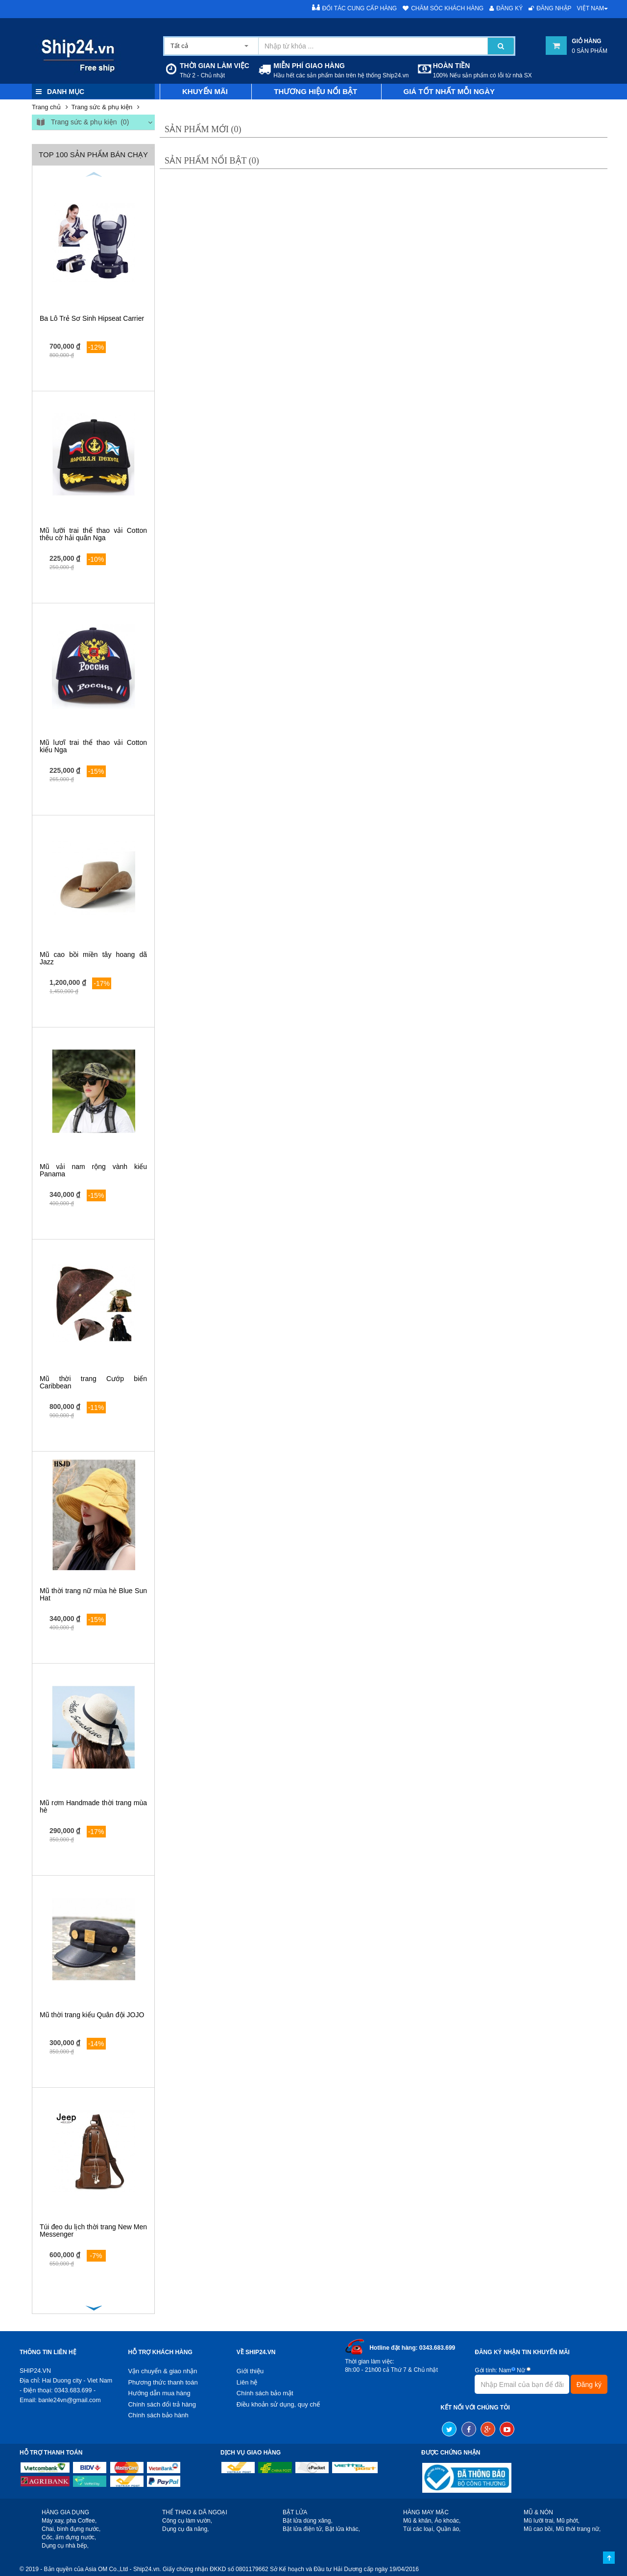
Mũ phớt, (567, 2520)
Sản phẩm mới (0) (203, 129)
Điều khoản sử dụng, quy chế (278, 2404)
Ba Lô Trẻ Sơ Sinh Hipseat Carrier (92, 318)
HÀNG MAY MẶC (426, 2512)
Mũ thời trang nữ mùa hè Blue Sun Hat (93, 1594)
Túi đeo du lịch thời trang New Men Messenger (93, 2230)
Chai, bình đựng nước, (71, 2529)
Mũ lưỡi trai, (539, 2520)
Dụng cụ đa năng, (185, 2529)
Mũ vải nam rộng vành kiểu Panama (93, 1170)
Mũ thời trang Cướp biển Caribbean (93, 1382)
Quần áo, (448, 2529)
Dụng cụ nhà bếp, (65, 2545)
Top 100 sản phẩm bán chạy (93, 154)
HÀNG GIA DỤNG (65, 2512)
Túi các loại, (418, 2529)
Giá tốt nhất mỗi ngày (449, 91)
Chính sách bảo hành (158, 2415)
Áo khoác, (447, 2520)
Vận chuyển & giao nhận (162, 2371)
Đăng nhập (550, 8)
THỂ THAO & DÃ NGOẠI (194, 2512)
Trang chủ (46, 107)
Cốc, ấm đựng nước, (69, 2537)
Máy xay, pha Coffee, (69, 2520)
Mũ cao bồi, (539, 2529)
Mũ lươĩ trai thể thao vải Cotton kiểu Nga (93, 746)
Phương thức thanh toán (162, 2382)
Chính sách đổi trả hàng (162, 2404)
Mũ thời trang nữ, (578, 2529)
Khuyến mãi (205, 91)
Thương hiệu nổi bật (315, 91)
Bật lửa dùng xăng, (308, 2520)
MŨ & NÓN (538, 2512)
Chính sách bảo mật (265, 2393)
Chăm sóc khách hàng (443, 8)
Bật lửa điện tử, (303, 2529)
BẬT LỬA (295, 2512)
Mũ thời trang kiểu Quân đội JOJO (92, 2015)
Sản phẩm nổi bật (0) (212, 161)
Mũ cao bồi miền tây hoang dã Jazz (93, 958)
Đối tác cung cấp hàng (354, 8)
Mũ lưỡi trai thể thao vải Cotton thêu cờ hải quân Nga (93, 534)
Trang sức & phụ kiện (101, 107)
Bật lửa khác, (342, 2529)
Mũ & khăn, (418, 2520)
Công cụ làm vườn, (187, 2520)
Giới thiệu (250, 2371)
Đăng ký (506, 8)
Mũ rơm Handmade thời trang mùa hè (93, 1806)
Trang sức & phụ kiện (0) (82, 123)
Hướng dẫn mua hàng (159, 2393)
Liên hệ (247, 2382)
